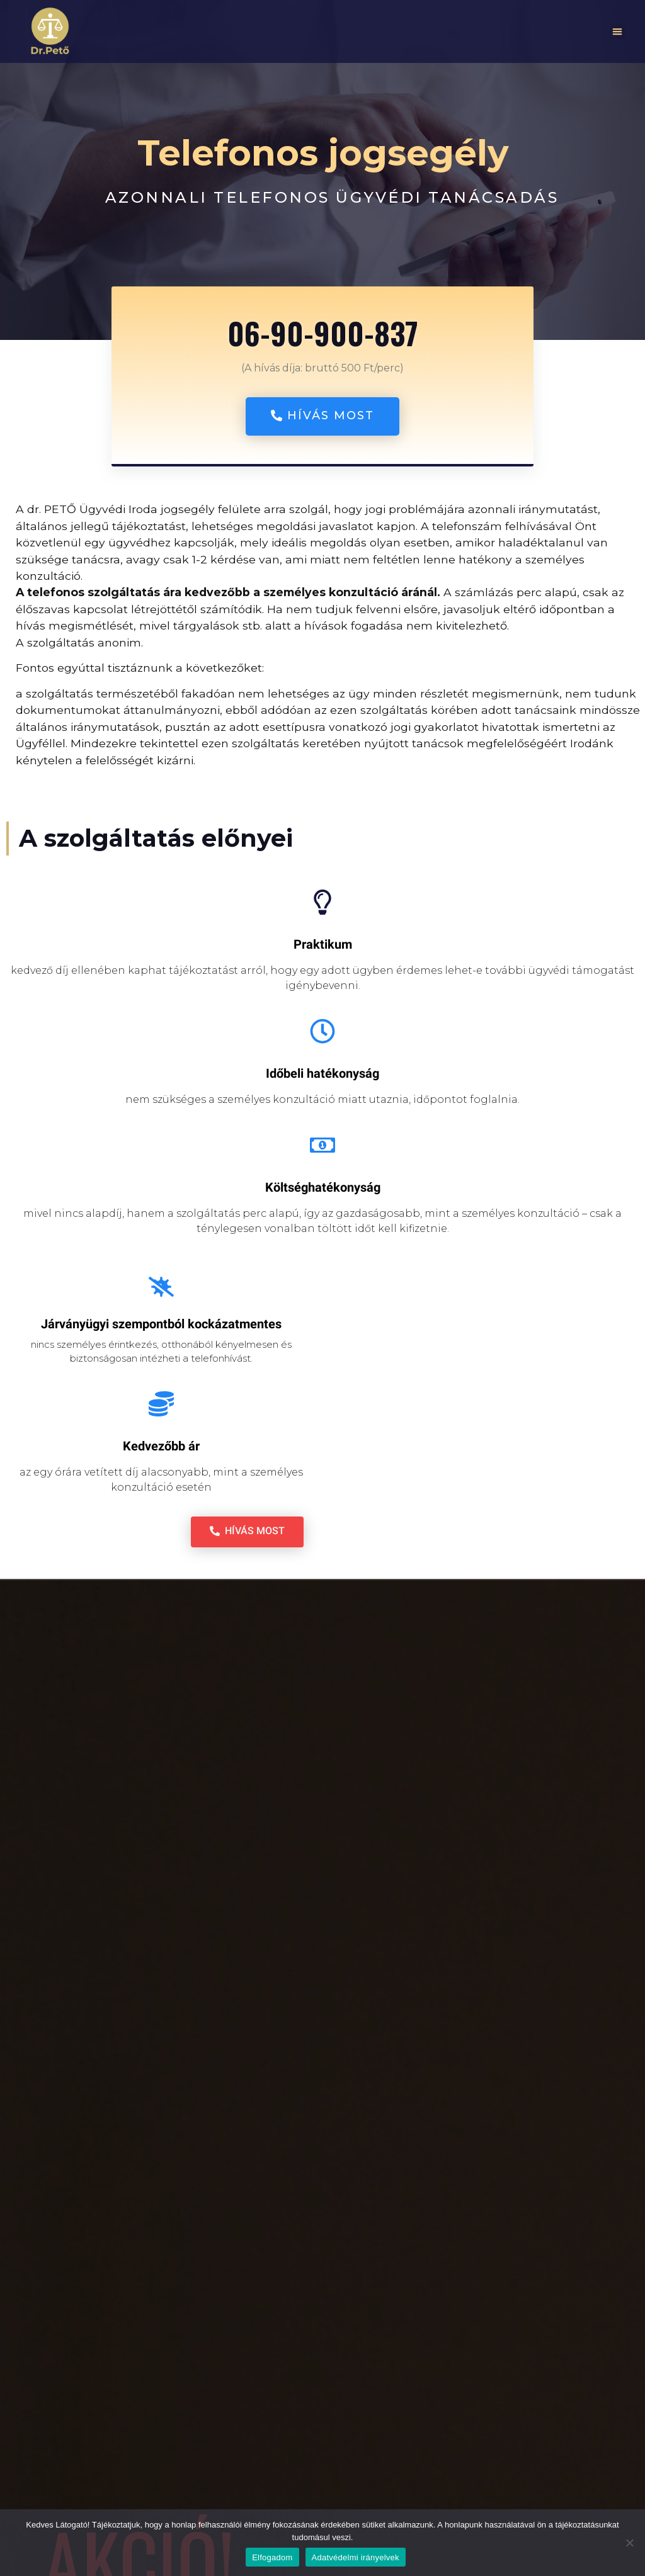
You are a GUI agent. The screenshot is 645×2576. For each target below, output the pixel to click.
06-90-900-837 (322, 332)
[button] (617, 31)
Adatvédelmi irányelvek (355, 2557)
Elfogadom (272, 2557)
